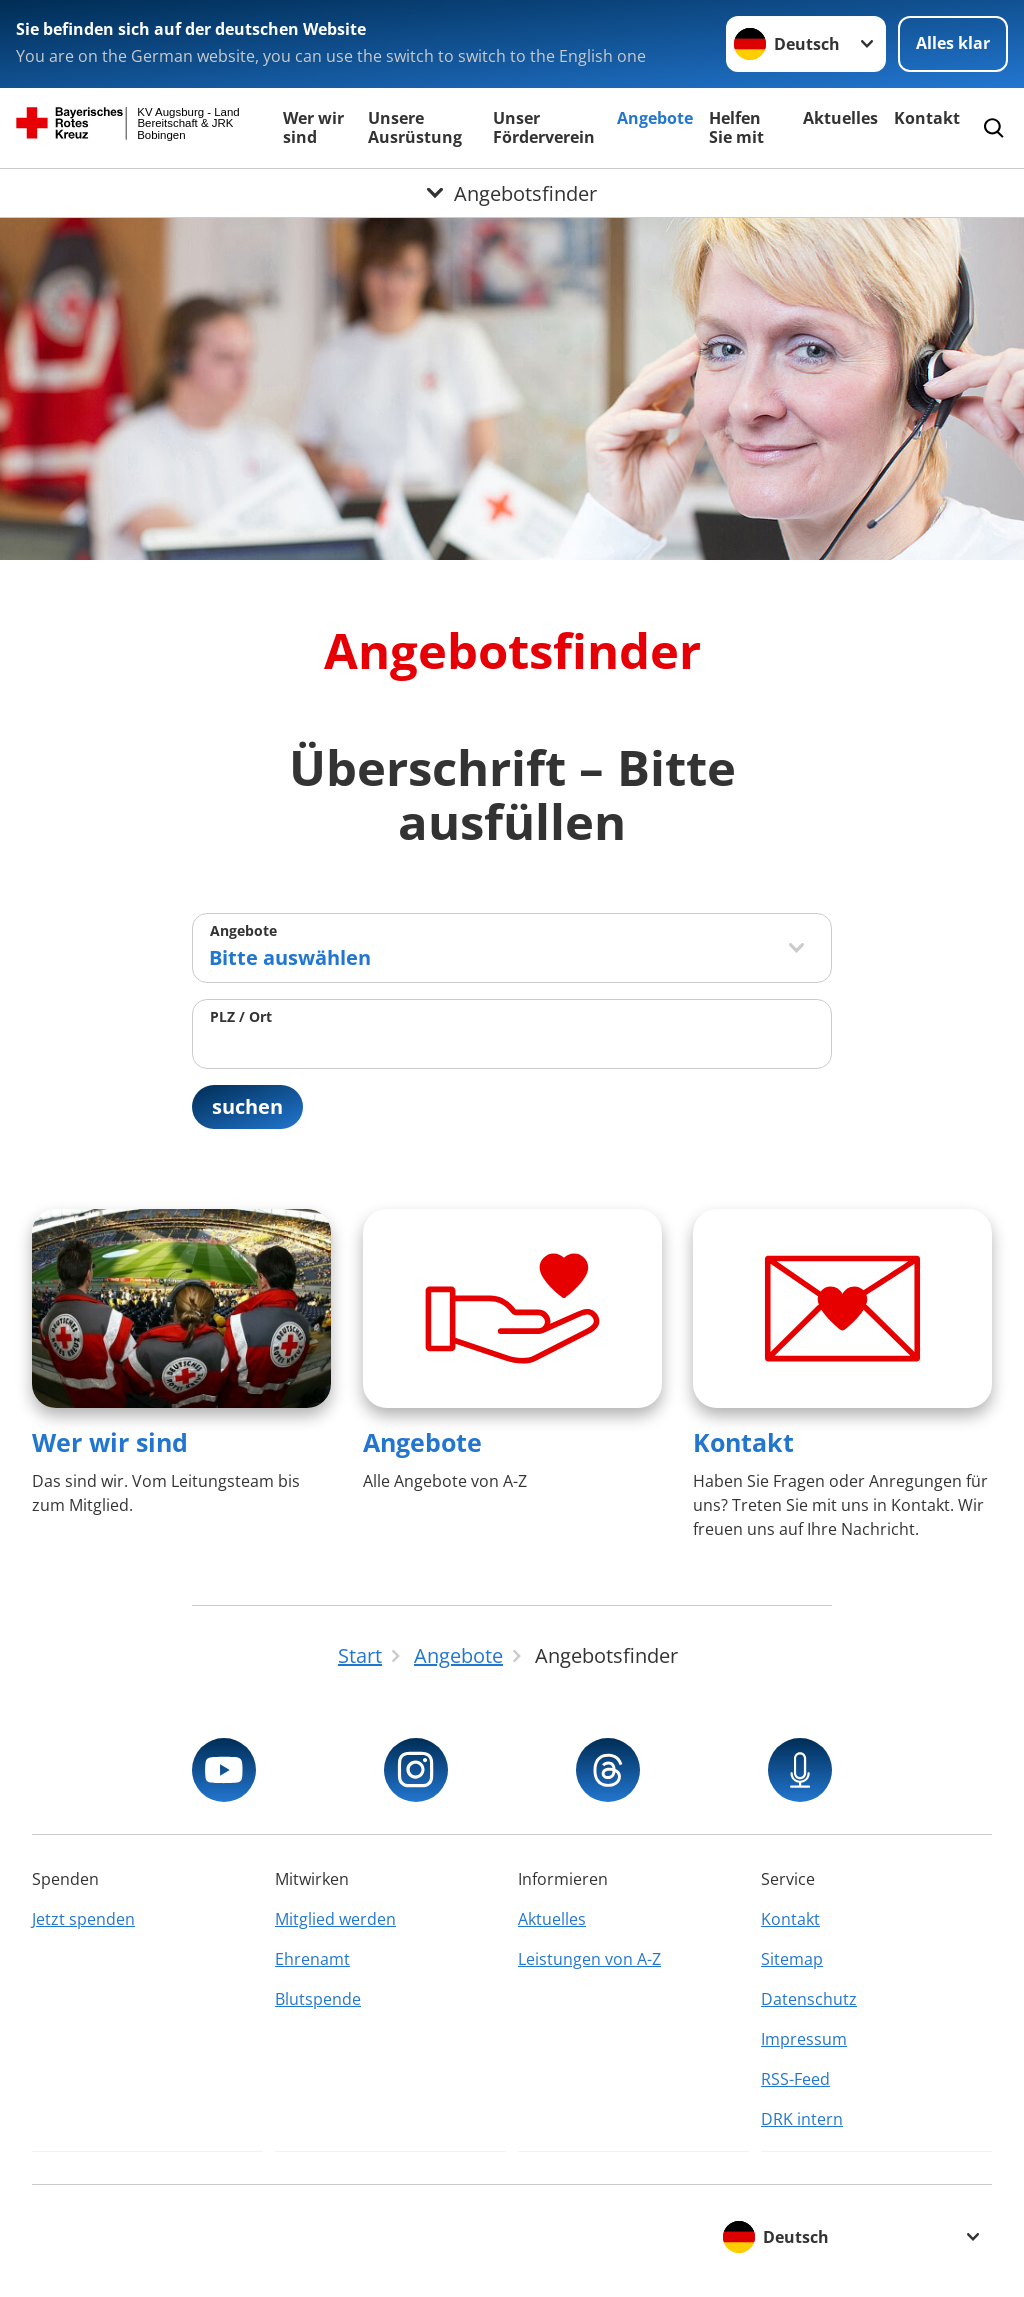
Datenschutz (809, 1999)
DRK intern (802, 2119)
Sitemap (792, 1959)
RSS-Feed (795, 2079)
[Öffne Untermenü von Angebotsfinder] (512, 193)
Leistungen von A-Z (589, 1959)
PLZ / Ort (241, 1016)
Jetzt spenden (83, 1919)
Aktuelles (840, 118)
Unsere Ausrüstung (415, 127)
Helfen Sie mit (736, 127)
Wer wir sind (313, 127)
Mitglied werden (335, 1919)
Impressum (804, 2039)
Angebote (655, 118)
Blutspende (318, 1999)
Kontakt (927, 118)
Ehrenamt (312, 1959)
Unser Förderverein (544, 127)
